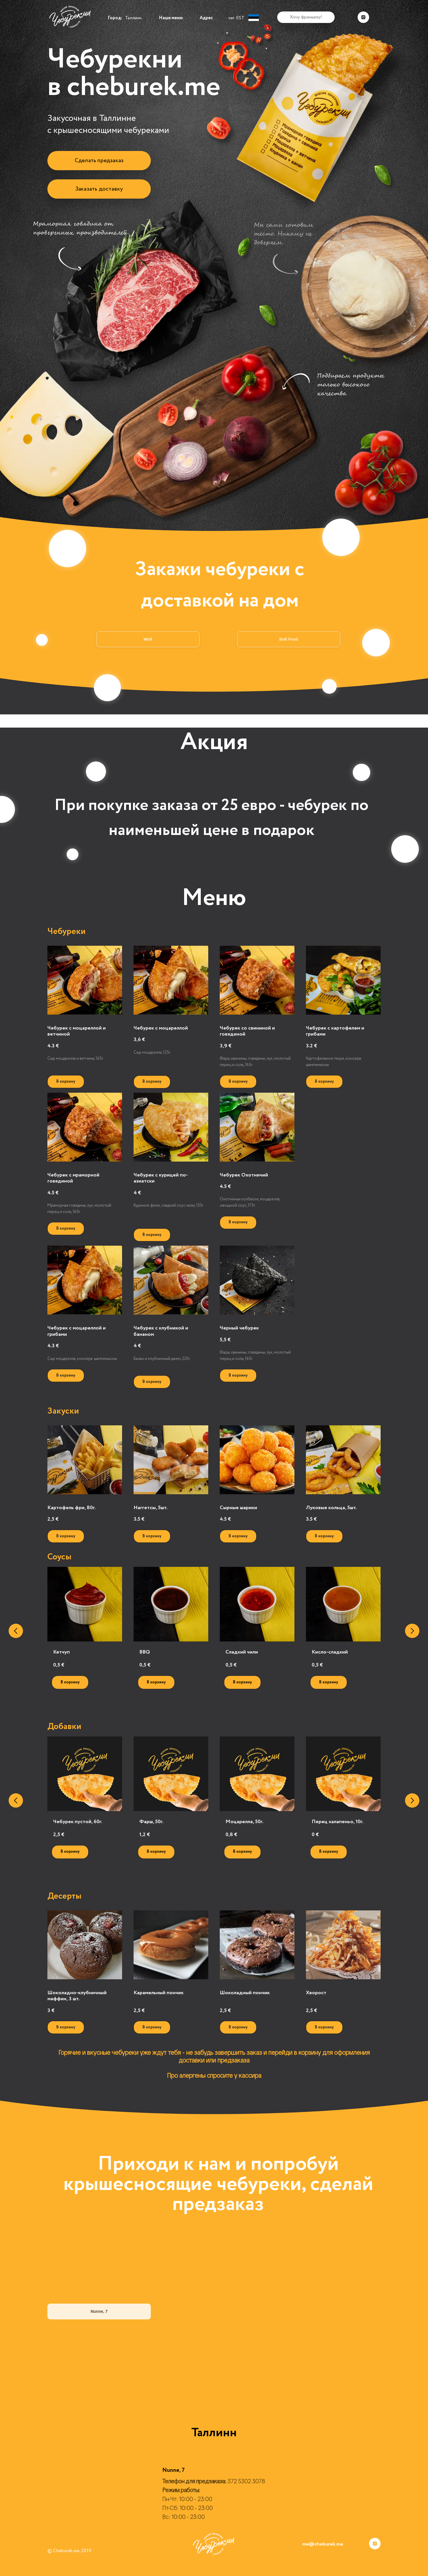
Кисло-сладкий (330, 1652)
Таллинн (133, 18)
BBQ (144, 1652)
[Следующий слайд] (412, 1631)
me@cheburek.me (322, 2544)
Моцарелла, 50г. (244, 1821)
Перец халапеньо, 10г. (337, 1821)
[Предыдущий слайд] (16, 1631)
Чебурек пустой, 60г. (77, 1821)
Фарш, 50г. (151, 1821)
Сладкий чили (241, 1652)
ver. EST (236, 18)
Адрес (206, 18)
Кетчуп (61, 1652)
